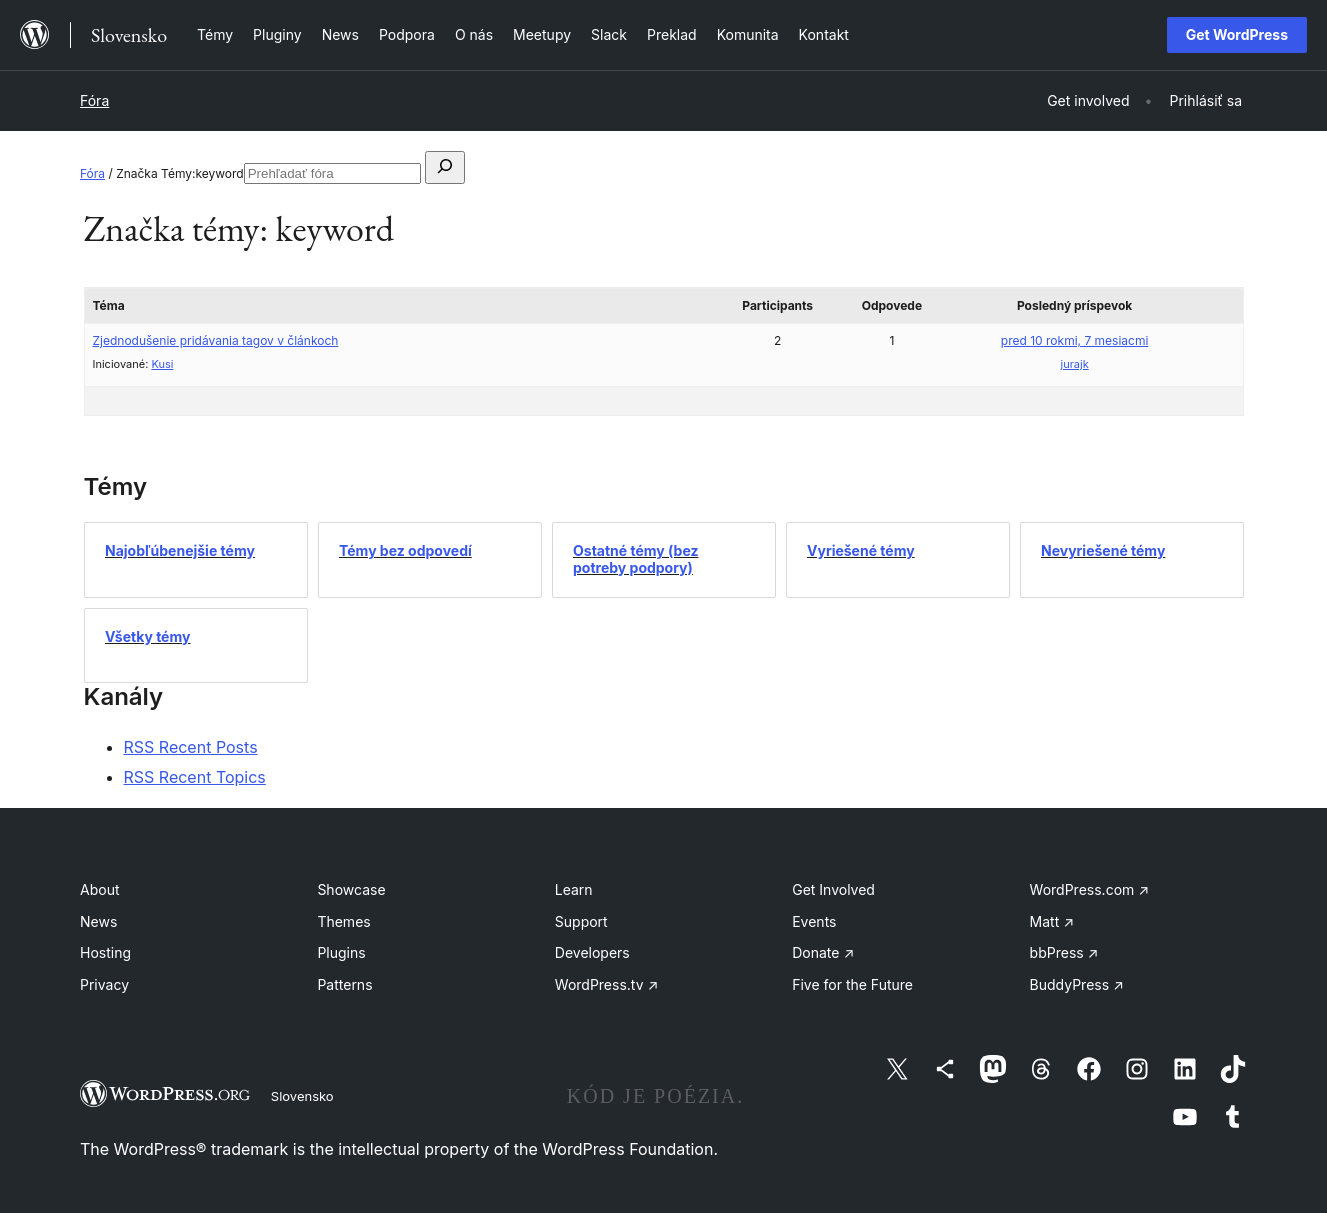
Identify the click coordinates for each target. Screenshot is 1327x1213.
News (98, 921)
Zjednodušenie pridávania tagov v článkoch (216, 340)
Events (814, 921)
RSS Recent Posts (191, 747)
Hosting (105, 952)
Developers (592, 952)
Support (581, 921)
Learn (574, 889)
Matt (1052, 921)
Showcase (351, 889)
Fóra (94, 100)
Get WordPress (1237, 34)
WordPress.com (1090, 889)
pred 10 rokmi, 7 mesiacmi (1075, 340)
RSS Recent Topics (195, 777)
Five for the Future (852, 984)
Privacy (104, 984)
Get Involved (833, 889)
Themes (343, 921)
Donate (823, 952)
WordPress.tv (607, 984)
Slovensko (302, 1096)
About (99, 889)
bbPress (1064, 952)
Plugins (341, 952)
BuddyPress (1077, 984)
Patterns (344, 984)
